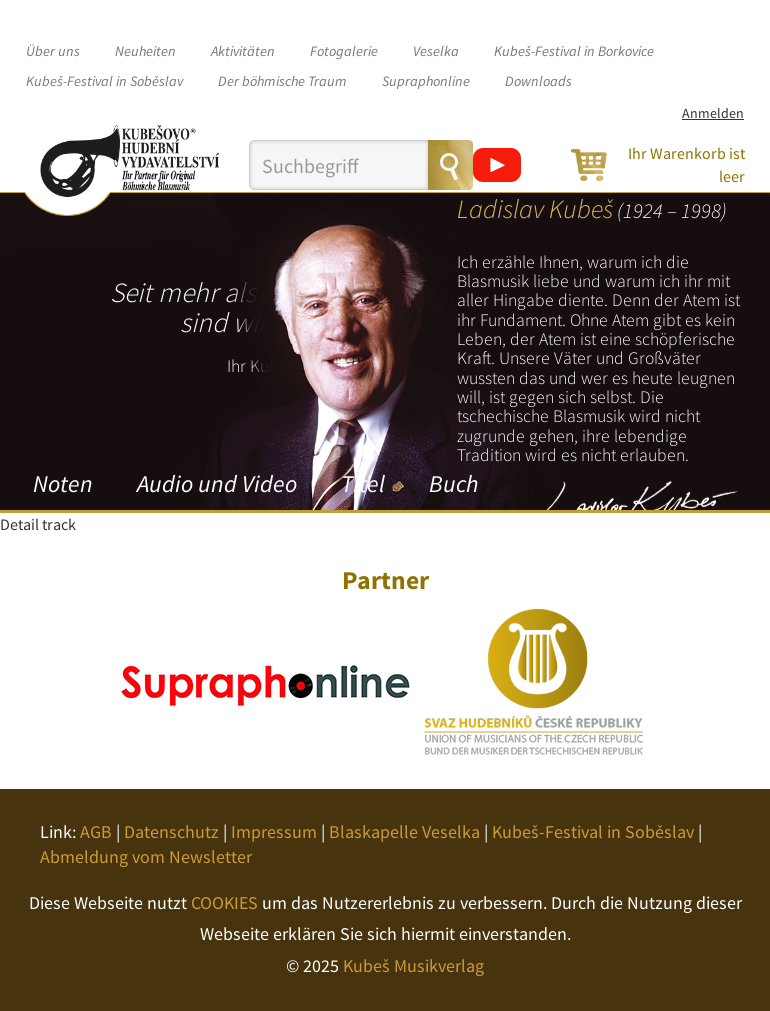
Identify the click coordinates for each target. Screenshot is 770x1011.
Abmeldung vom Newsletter (146, 856)
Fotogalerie (344, 51)
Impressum (274, 831)
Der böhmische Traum (282, 81)
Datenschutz (171, 831)
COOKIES (224, 902)
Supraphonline (426, 81)
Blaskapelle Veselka (404, 831)
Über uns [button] (53, 51)
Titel (363, 483)
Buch (453, 483)
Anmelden (713, 113)
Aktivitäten (243, 51)
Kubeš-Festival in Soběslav (104, 81)
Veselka (436, 51)
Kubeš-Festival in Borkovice (574, 51)
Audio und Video (217, 483)
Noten (63, 483)
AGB (96, 831)
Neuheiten (145, 51)
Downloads (538, 81)
